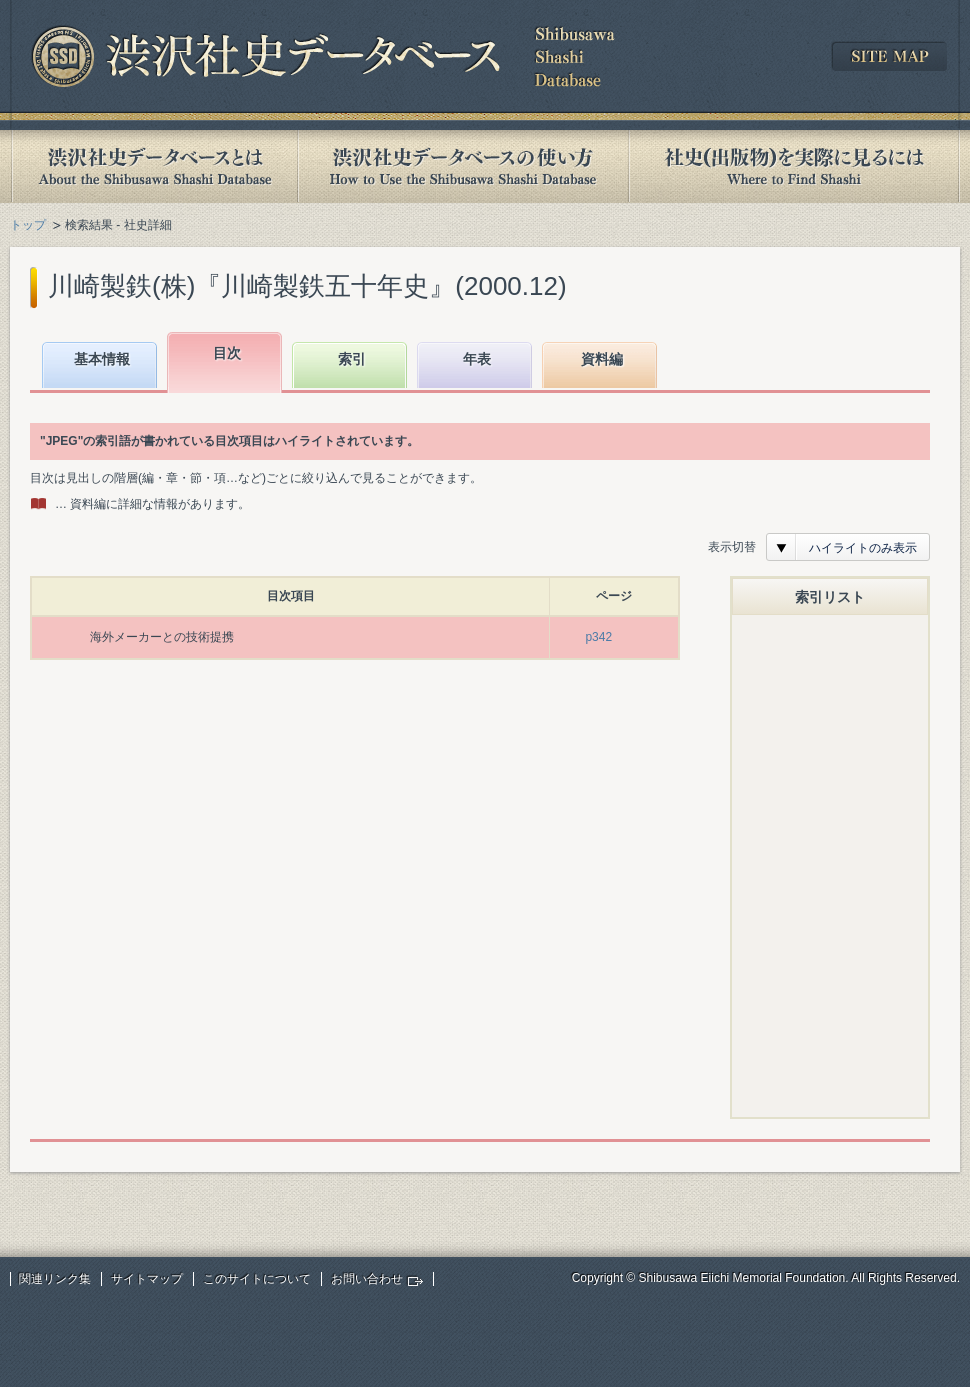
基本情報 (102, 359)
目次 (227, 353)
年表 (477, 359)
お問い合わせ (367, 1279)
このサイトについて (257, 1279)
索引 (352, 359)
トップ (28, 225)
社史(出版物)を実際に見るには (794, 166)
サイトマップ (147, 1279)
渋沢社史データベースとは (153, 166)
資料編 (602, 359)
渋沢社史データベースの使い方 (463, 166)
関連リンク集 (55, 1279)
